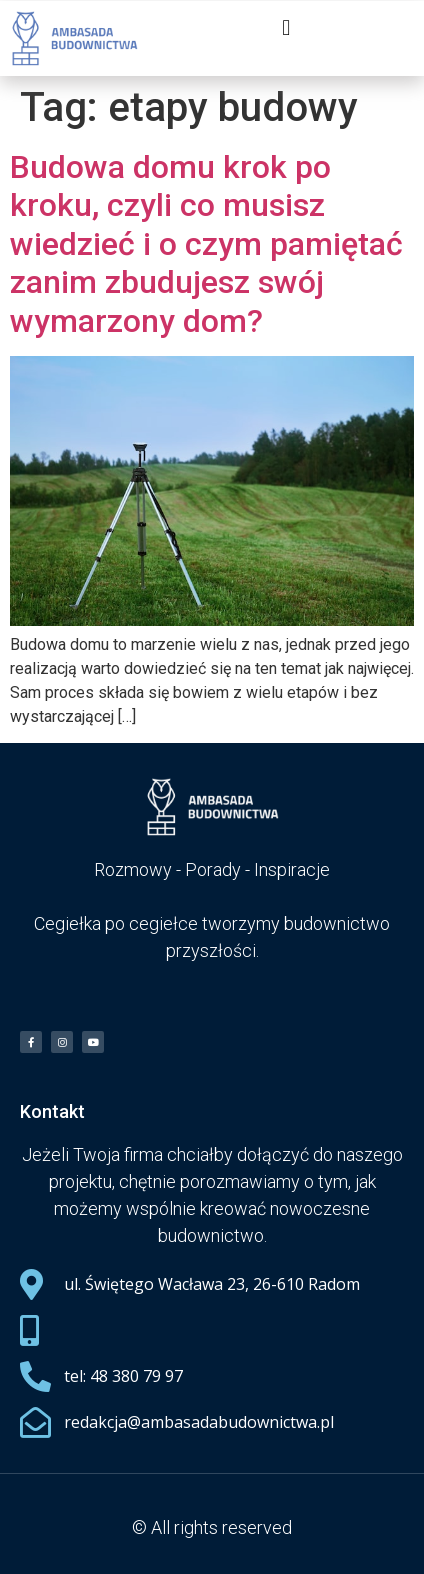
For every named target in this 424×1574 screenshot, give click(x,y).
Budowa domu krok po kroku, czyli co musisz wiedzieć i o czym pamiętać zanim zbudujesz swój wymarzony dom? (206, 244)
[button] (286, 27)
